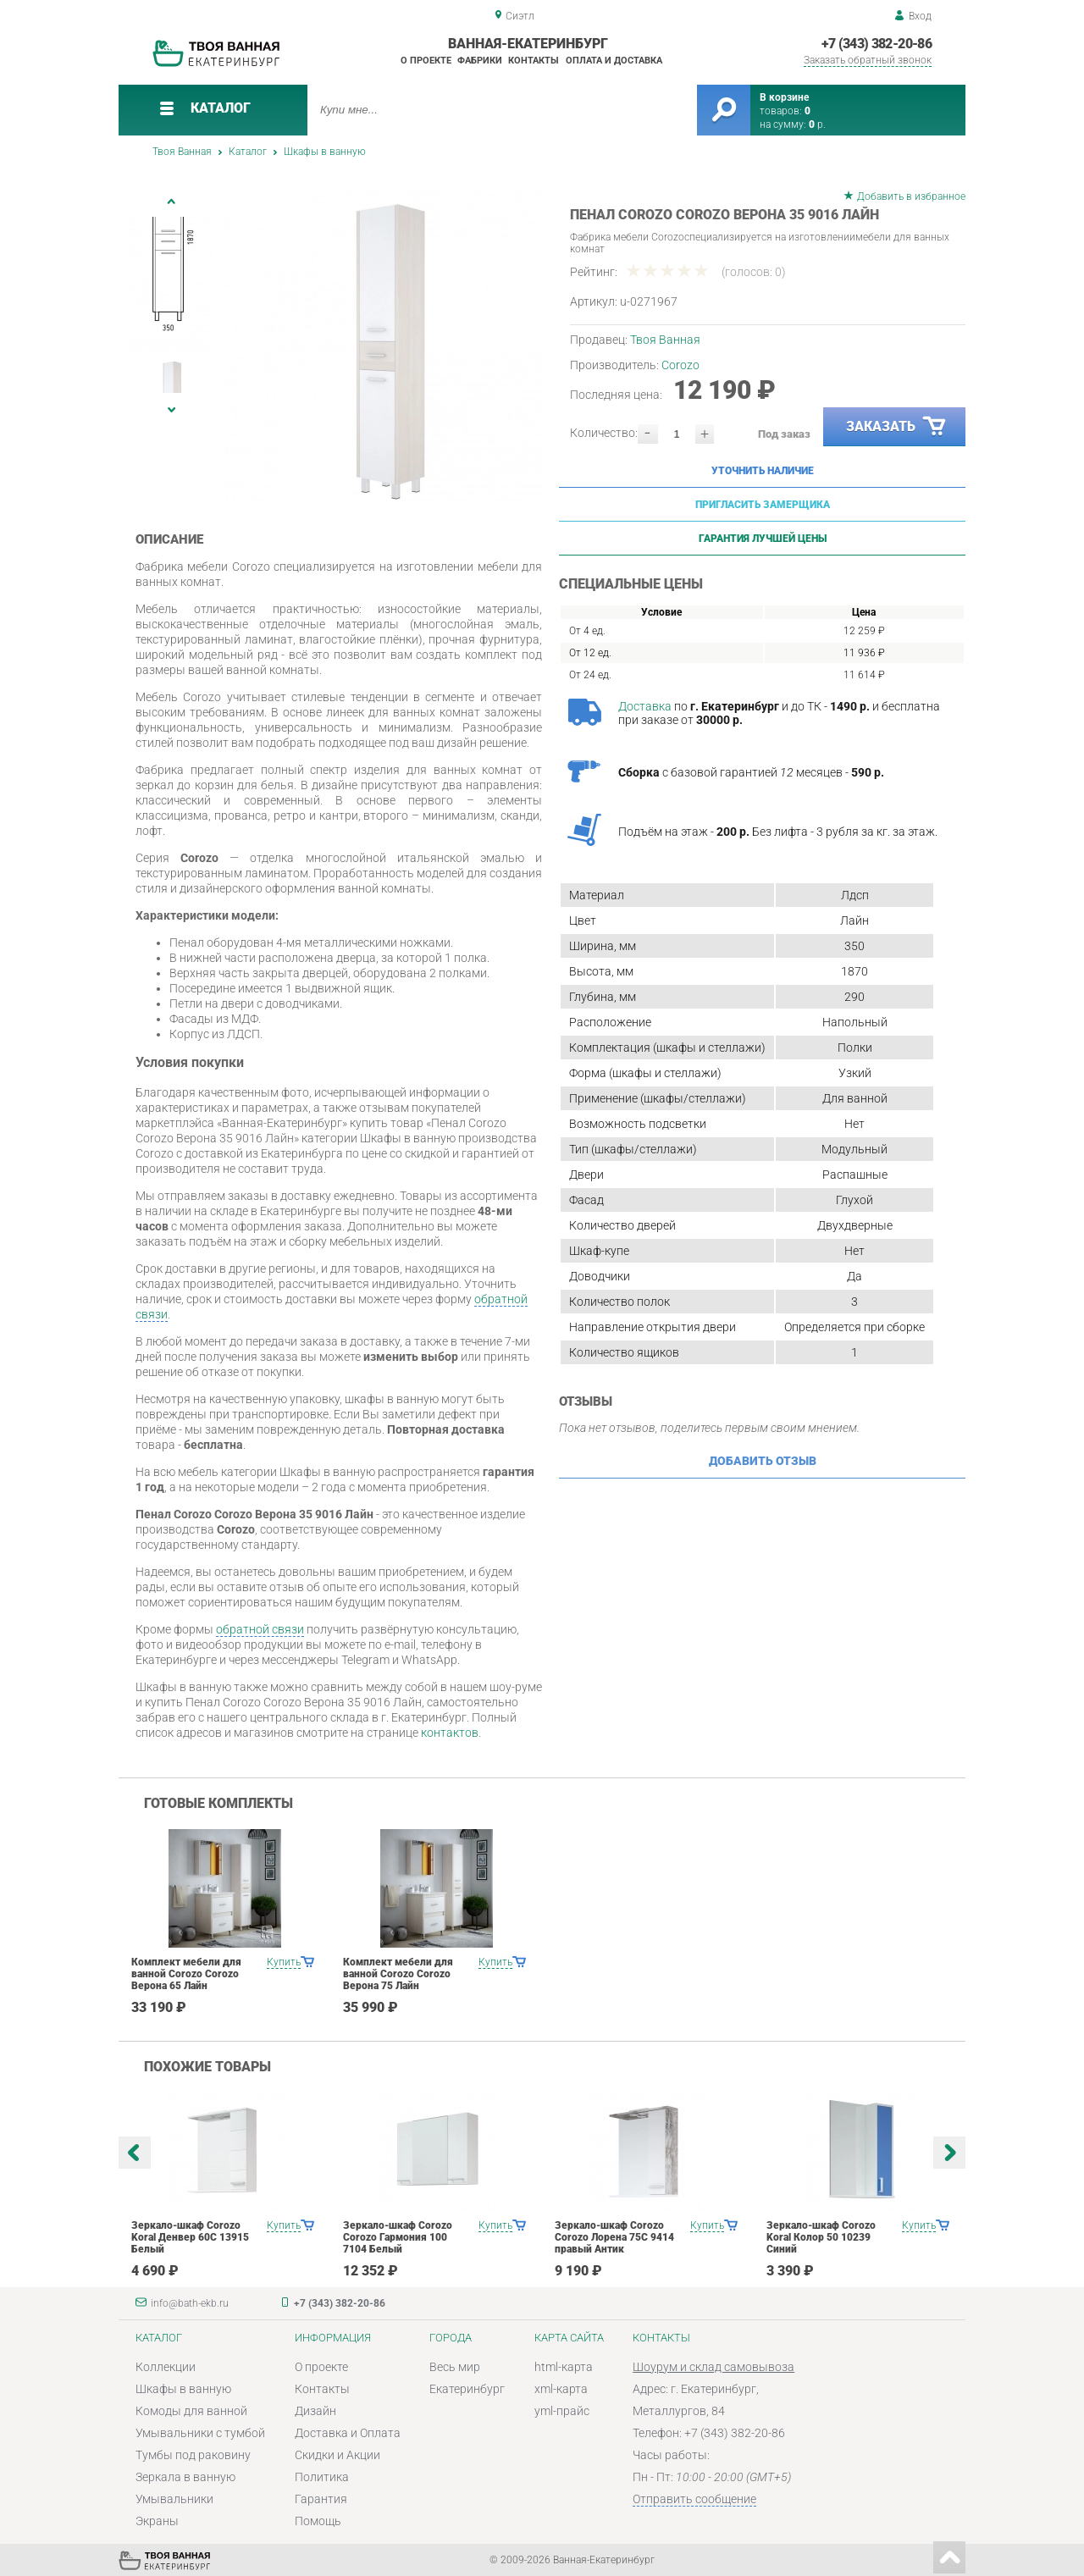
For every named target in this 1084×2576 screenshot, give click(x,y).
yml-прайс (561, 2411)
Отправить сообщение (694, 2499)
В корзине (784, 97)
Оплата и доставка (614, 60)
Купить (284, 1962)
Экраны (157, 2521)
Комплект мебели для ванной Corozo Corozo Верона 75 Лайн (398, 1974)
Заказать (897, 427)
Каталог (248, 152)
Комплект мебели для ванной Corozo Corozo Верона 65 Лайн (186, 1974)
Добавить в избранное (911, 196)
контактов (449, 1732)
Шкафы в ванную (325, 152)
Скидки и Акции (337, 2455)
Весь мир (454, 2367)
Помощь (318, 2521)
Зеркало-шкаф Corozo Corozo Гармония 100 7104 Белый (397, 2237)
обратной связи (260, 1629)
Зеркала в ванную (185, 2477)
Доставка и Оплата (348, 2433)
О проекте (426, 60)
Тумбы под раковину (193, 2455)
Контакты (533, 60)
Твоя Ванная (182, 152)
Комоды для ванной (191, 2411)
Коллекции (166, 2367)
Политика (322, 2477)
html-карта (563, 2367)
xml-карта (561, 2389)
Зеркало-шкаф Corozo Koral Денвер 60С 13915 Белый (190, 2237)
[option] (383, 345)
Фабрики (479, 60)
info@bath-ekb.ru (190, 2303)
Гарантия (321, 2499)
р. (817, 124)
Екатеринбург (467, 2389)
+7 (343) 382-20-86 (876, 44)
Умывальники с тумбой (200, 2433)
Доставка (645, 706)
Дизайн (315, 2411)
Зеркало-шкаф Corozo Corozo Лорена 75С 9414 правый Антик (614, 2237)
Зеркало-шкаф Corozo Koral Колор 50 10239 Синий (821, 2237)
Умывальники (174, 2499)
